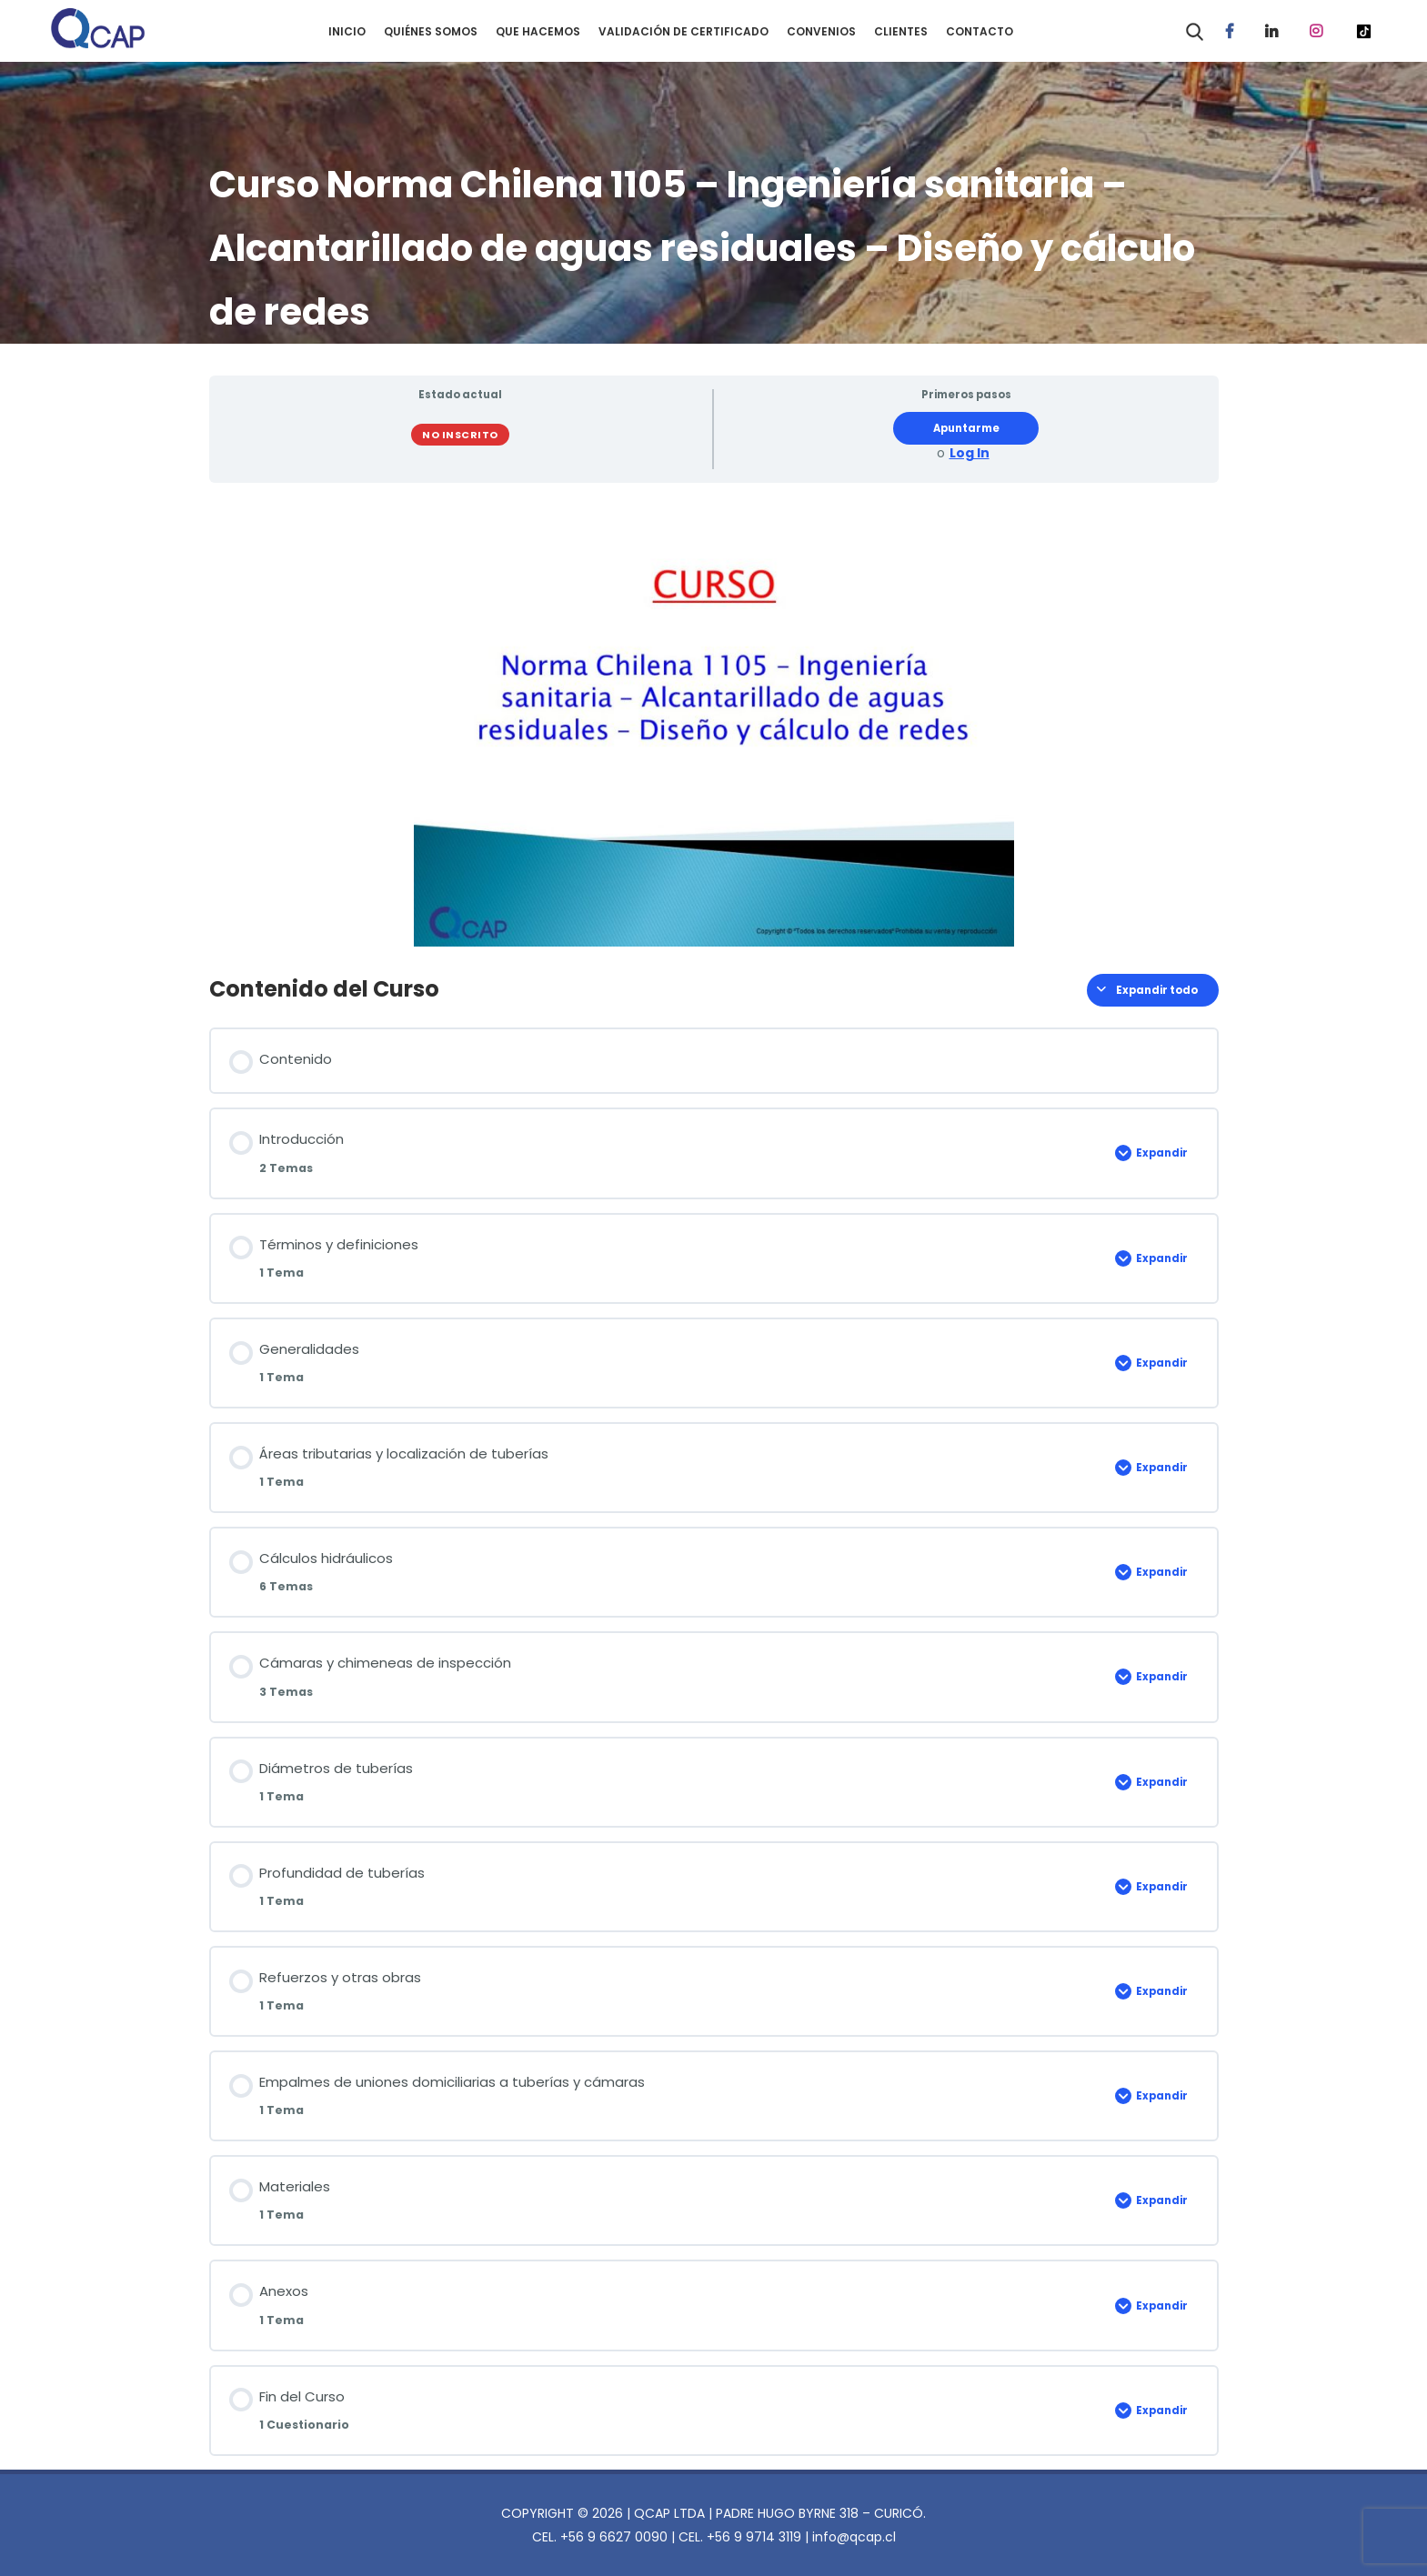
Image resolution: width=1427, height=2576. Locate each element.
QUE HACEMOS (538, 31)
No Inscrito (460, 434)
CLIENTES (901, 31)
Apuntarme (966, 428)
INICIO (347, 31)
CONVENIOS (821, 31)
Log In (970, 453)
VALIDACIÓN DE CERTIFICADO (683, 31)
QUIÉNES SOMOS (430, 31)
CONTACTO (979, 31)
